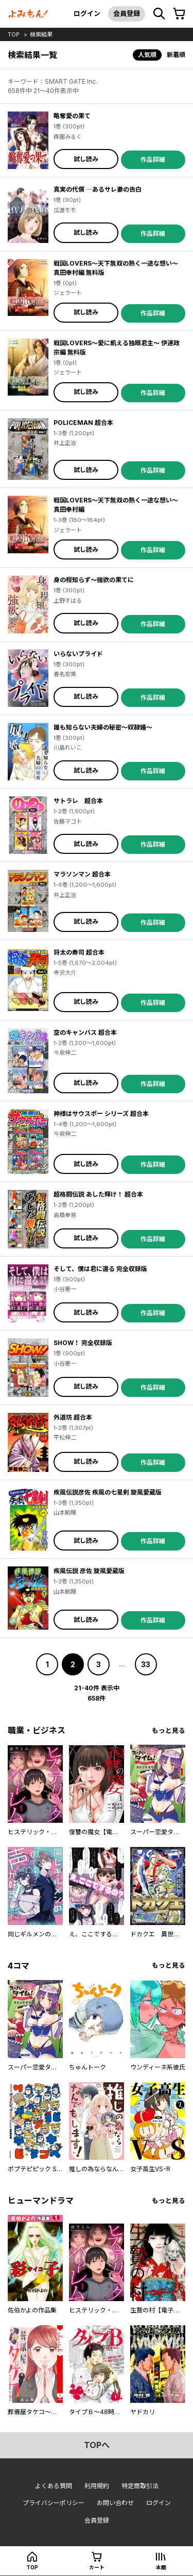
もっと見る (168, 1730)
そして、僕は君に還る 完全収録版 (100, 1269)
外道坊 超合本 (73, 1417)
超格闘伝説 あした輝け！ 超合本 (98, 1194)
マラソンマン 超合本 (82, 874)
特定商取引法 (140, 2486)
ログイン (87, 13)
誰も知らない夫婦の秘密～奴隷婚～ (103, 727)
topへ (97, 2445)
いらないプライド (78, 654)
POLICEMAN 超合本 (83, 422)
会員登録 (126, 13)
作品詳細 (153, 159)
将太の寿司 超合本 (79, 952)
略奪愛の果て (72, 116)
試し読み (86, 159)
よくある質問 (53, 2486)
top (14, 34)
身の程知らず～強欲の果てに (94, 580)
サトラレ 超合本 (78, 801)
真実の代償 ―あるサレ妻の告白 (98, 189)
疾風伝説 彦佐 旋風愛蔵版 (89, 1571)
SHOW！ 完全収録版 (83, 1343)
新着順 (176, 55)
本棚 (161, 2567)
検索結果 (41, 34)
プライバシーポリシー (53, 2503)
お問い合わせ (115, 2503)
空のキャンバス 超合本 (85, 1032)
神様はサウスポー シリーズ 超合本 (101, 1113)
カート (96, 2567)
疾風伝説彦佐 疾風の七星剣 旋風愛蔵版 (108, 1492)
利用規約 (96, 2486)
